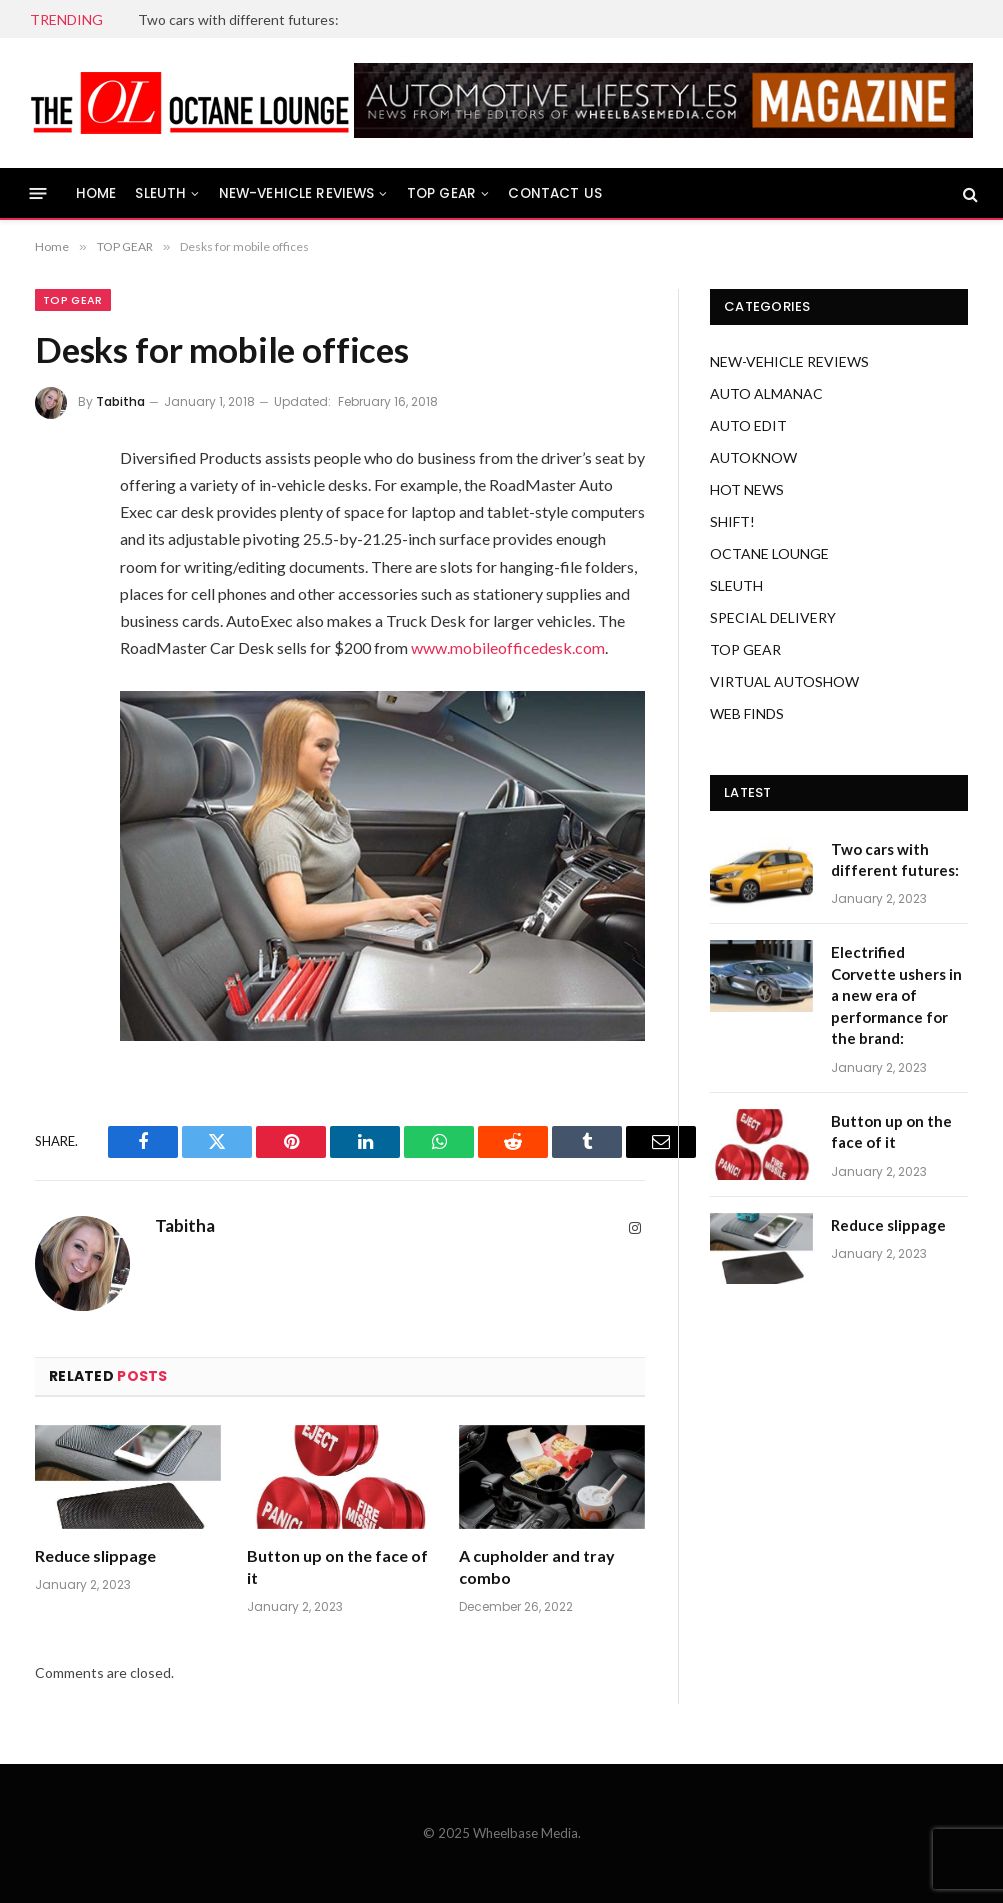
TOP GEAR (441, 193)
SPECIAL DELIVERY (773, 617)
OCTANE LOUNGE (769, 553)
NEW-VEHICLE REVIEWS (297, 193)
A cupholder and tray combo (537, 1566)
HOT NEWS (747, 489)
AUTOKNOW (753, 457)
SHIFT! (732, 521)
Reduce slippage (95, 1555)
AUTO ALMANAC (766, 393)
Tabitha (120, 401)
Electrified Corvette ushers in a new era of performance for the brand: (896, 995)
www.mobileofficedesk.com (508, 647)
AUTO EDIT (748, 425)
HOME (96, 193)
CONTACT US (555, 193)
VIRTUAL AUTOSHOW (784, 681)
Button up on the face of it (337, 1566)
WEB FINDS (747, 713)
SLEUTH (160, 193)
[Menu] (38, 193)
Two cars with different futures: (238, 19)
